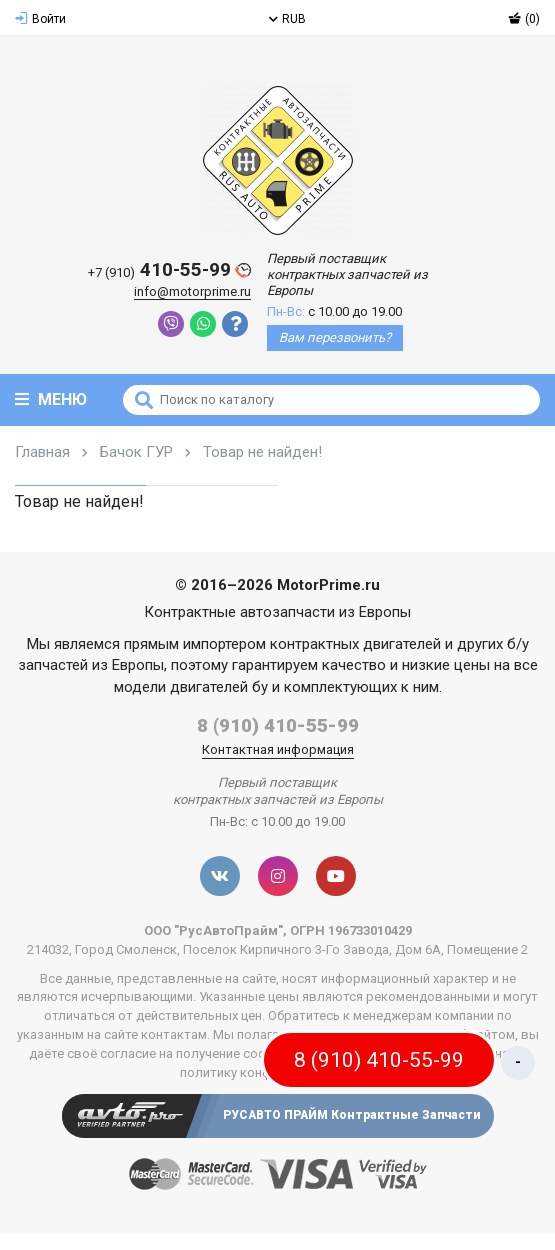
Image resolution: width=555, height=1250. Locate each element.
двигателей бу (219, 687)
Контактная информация (278, 749)
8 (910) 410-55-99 (278, 725)
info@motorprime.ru (192, 291)
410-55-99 (169, 270)
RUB (287, 19)
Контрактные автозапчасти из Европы (277, 612)
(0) (524, 19)
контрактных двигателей (355, 644)
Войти (40, 19)
